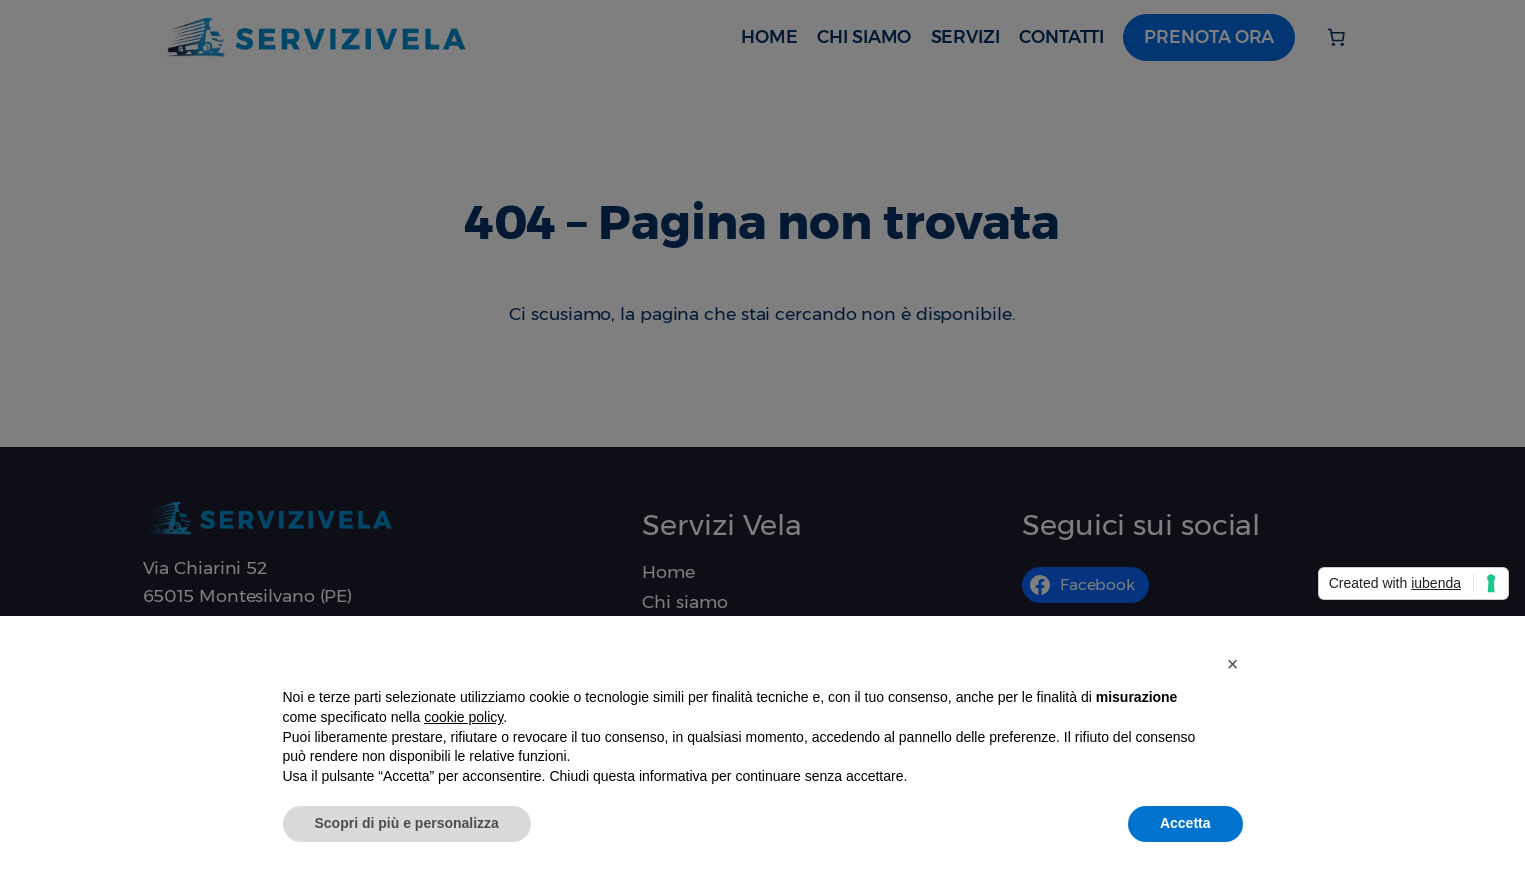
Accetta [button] (1185, 823)
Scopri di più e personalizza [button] (407, 823)
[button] (1233, 664)
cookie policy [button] (463, 717)
